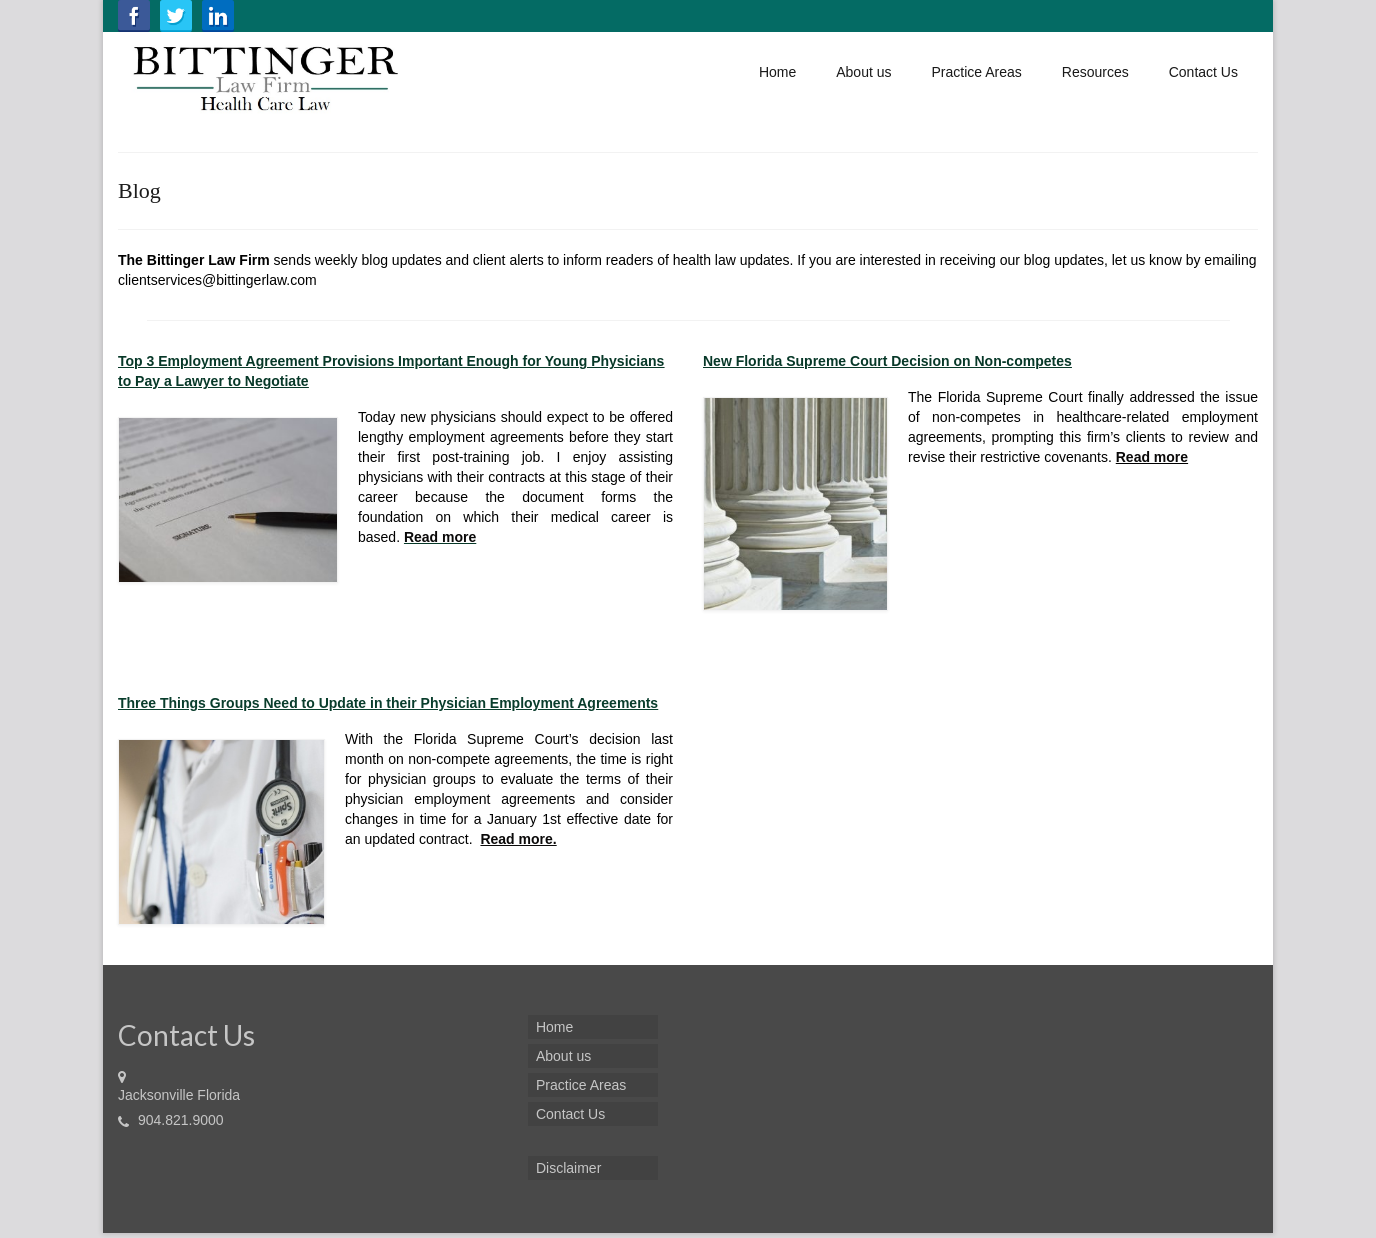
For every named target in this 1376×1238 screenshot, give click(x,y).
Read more (440, 537)
